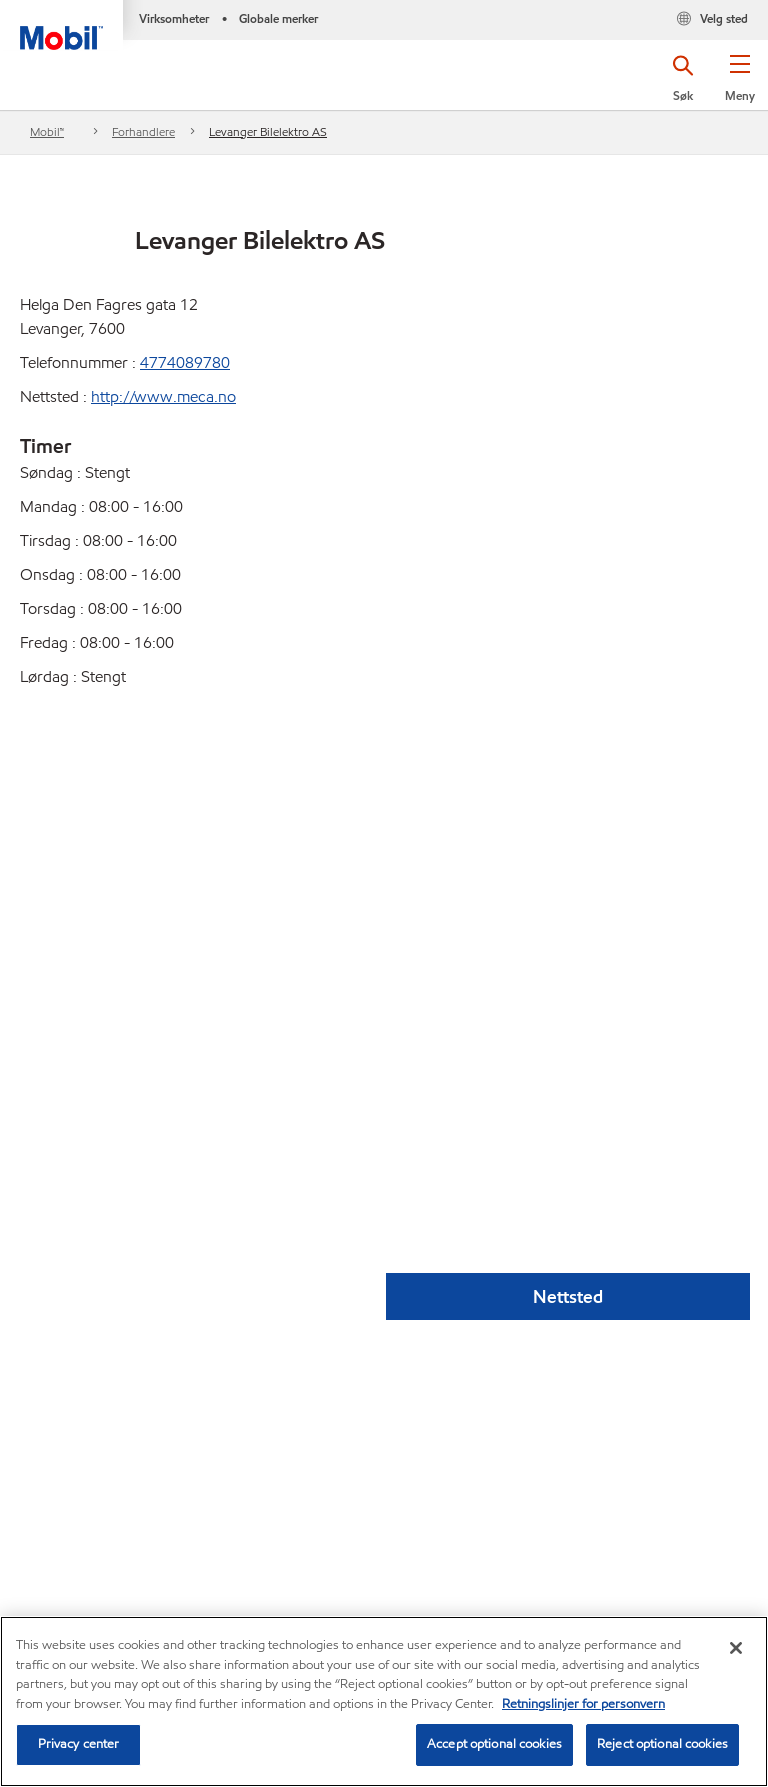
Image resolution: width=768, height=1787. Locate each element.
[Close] (736, 1648)
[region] (384, 1701)
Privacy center (79, 1744)
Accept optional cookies (494, 1744)
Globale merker (278, 18)
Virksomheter (174, 18)
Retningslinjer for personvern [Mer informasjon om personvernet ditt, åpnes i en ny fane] (583, 1704)
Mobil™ (47, 131)
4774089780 (185, 362)
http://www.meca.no (163, 396)
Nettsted (568, 1296)
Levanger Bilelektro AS (268, 131)
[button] (739, 85)
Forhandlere (143, 131)
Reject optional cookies (662, 1744)
